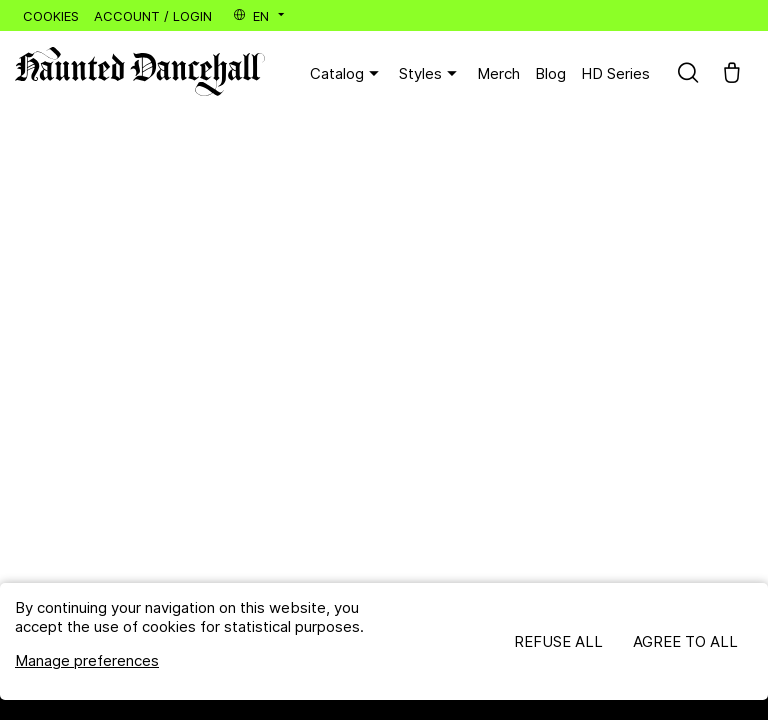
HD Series (615, 73)
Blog (550, 73)
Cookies (51, 16)
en (260, 16)
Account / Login (153, 16)
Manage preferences (87, 660)
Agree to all (685, 641)
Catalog (347, 74)
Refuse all (558, 641)
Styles (430, 74)
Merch (498, 73)
